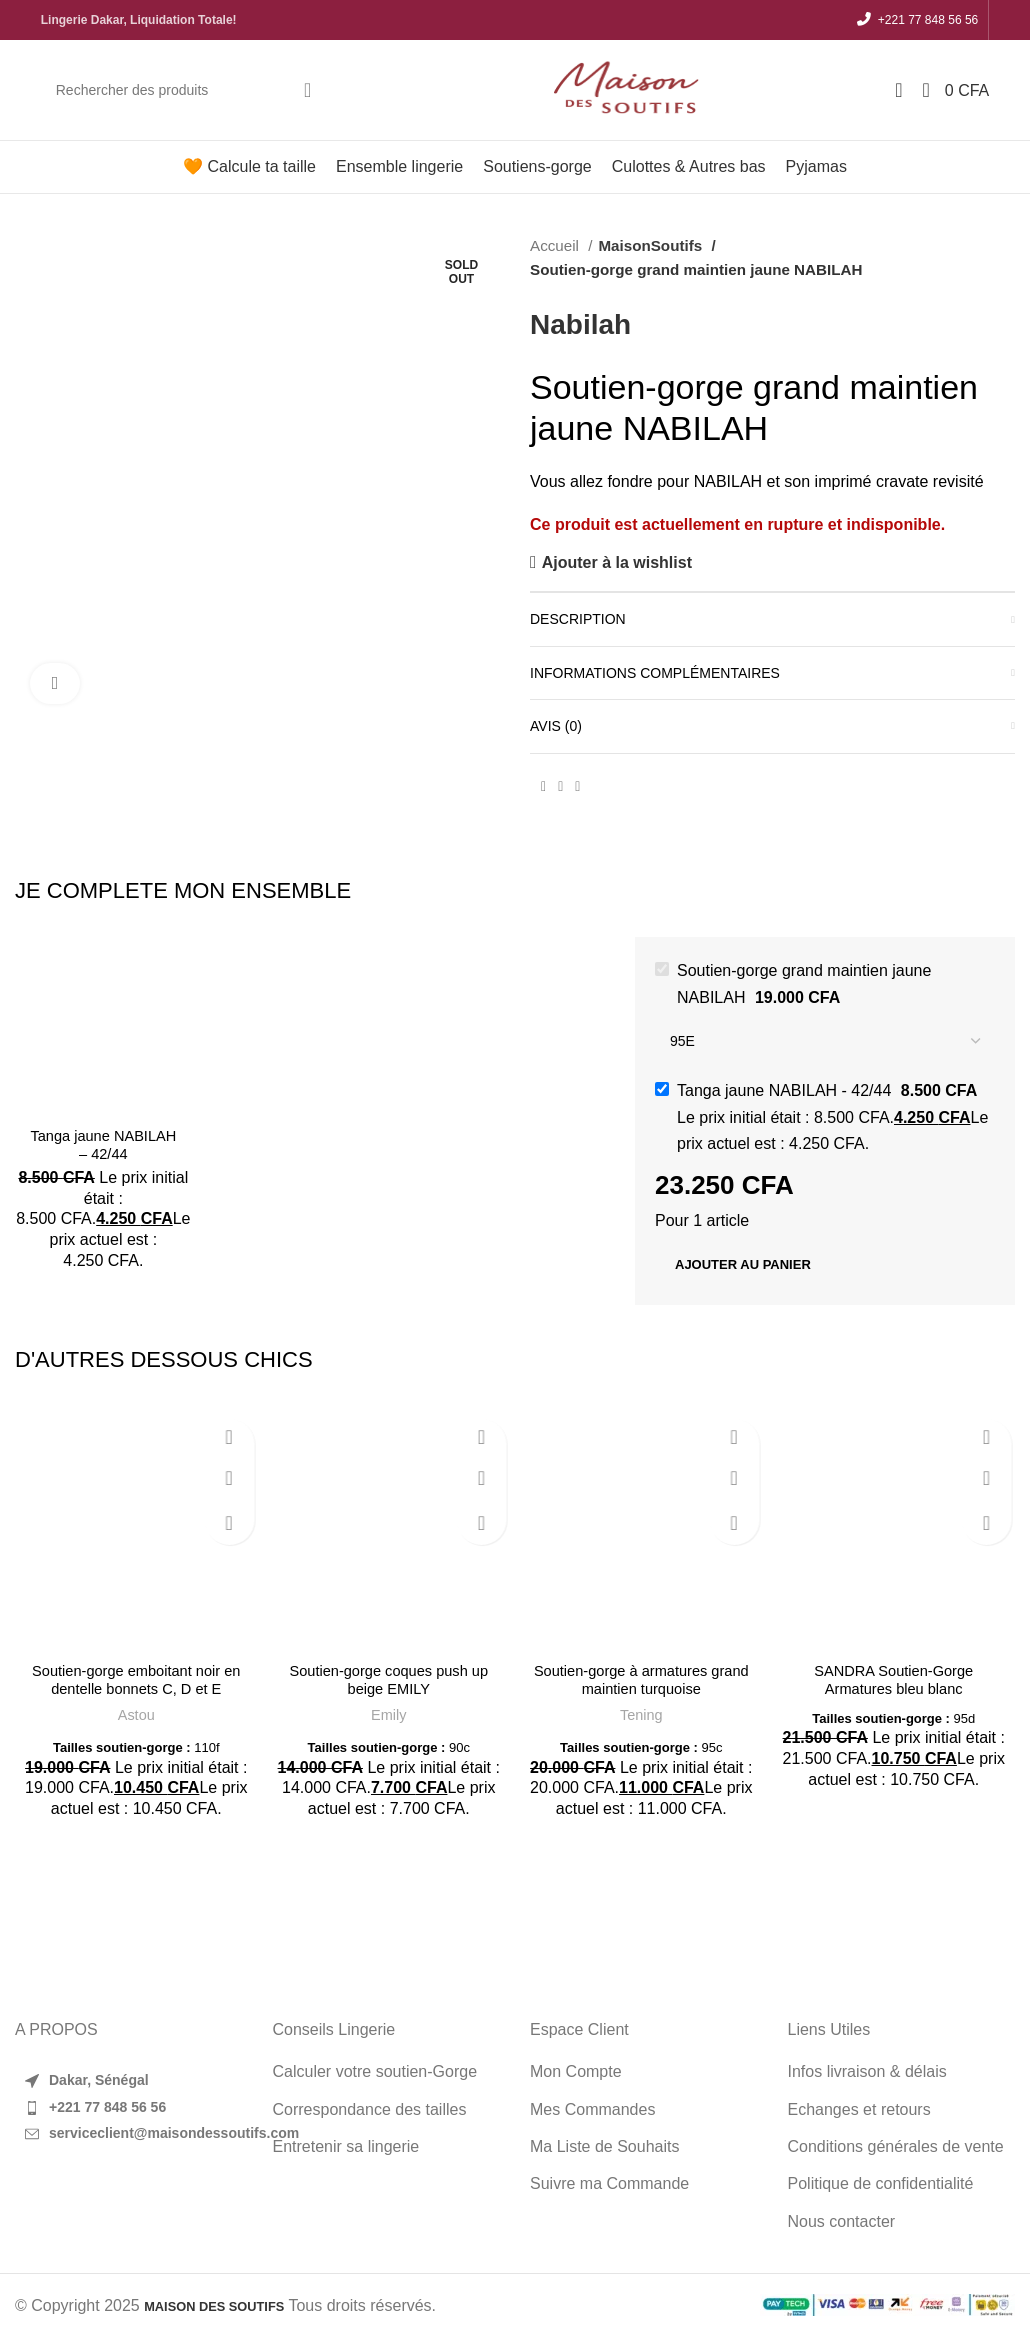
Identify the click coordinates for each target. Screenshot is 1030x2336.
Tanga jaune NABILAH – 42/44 (103, 1144)
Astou (136, 1714)
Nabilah (580, 324)
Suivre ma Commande (609, 2183)
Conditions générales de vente (896, 2146)
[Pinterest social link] (560, 787)
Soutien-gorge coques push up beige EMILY (389, 1679)
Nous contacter (842, 2221)
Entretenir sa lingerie (346, 2146)
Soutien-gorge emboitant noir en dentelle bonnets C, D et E (136, 1679)
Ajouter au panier (743, 1264)
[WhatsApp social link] (577, 787)
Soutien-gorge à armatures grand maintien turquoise (641, 1679)
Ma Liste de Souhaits (604, 2146)
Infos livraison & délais (867, 2071)
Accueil (556, 245)
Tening (641, 1714)
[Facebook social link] (543, 787)
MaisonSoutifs (648, 245)
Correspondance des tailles (370, 2109)
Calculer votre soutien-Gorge (375, 2071)
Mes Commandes (592, 2109)
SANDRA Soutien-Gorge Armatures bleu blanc (894, 1679)
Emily (388, 1714)
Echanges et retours (859, 2109)
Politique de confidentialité (881, 2183)
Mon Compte (576, 2071)
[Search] (186, 90)
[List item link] (129, 2108)
